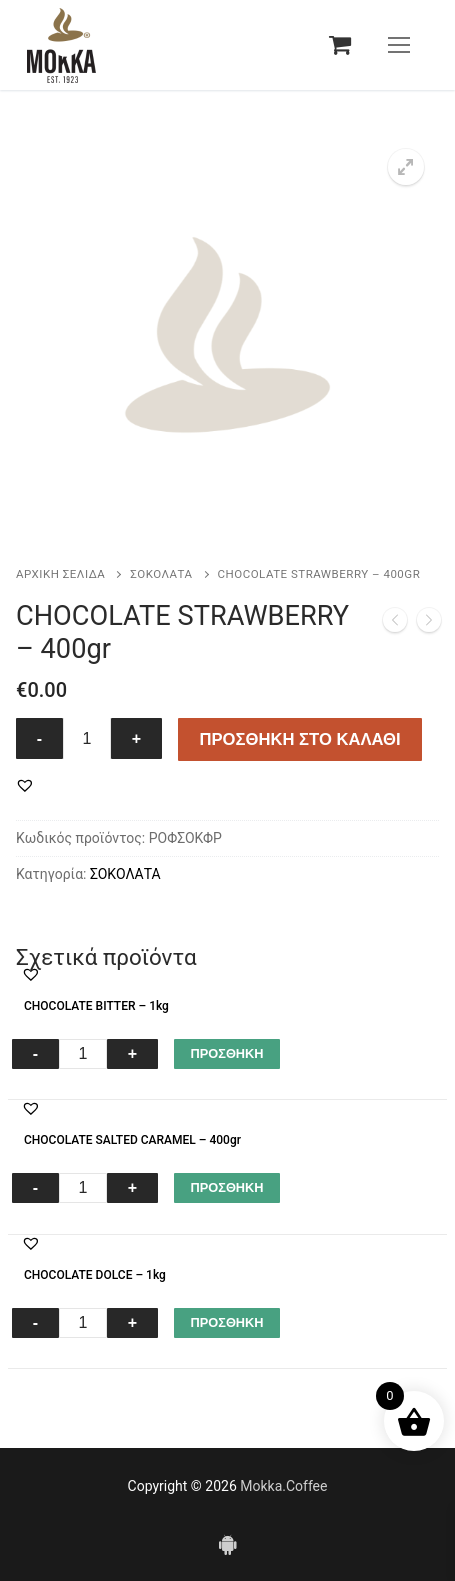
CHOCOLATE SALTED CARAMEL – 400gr (132, 1140)
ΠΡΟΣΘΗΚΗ (226, 1053)
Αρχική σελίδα (60, 574)
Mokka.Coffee (283, 1486)
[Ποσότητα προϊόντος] (87, 739)
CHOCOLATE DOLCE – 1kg (95, 1275)
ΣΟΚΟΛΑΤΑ (161, 574)
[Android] (227, 1544)
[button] (406, 167)
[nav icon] (399, 45)
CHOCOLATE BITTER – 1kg (96, 1006)
